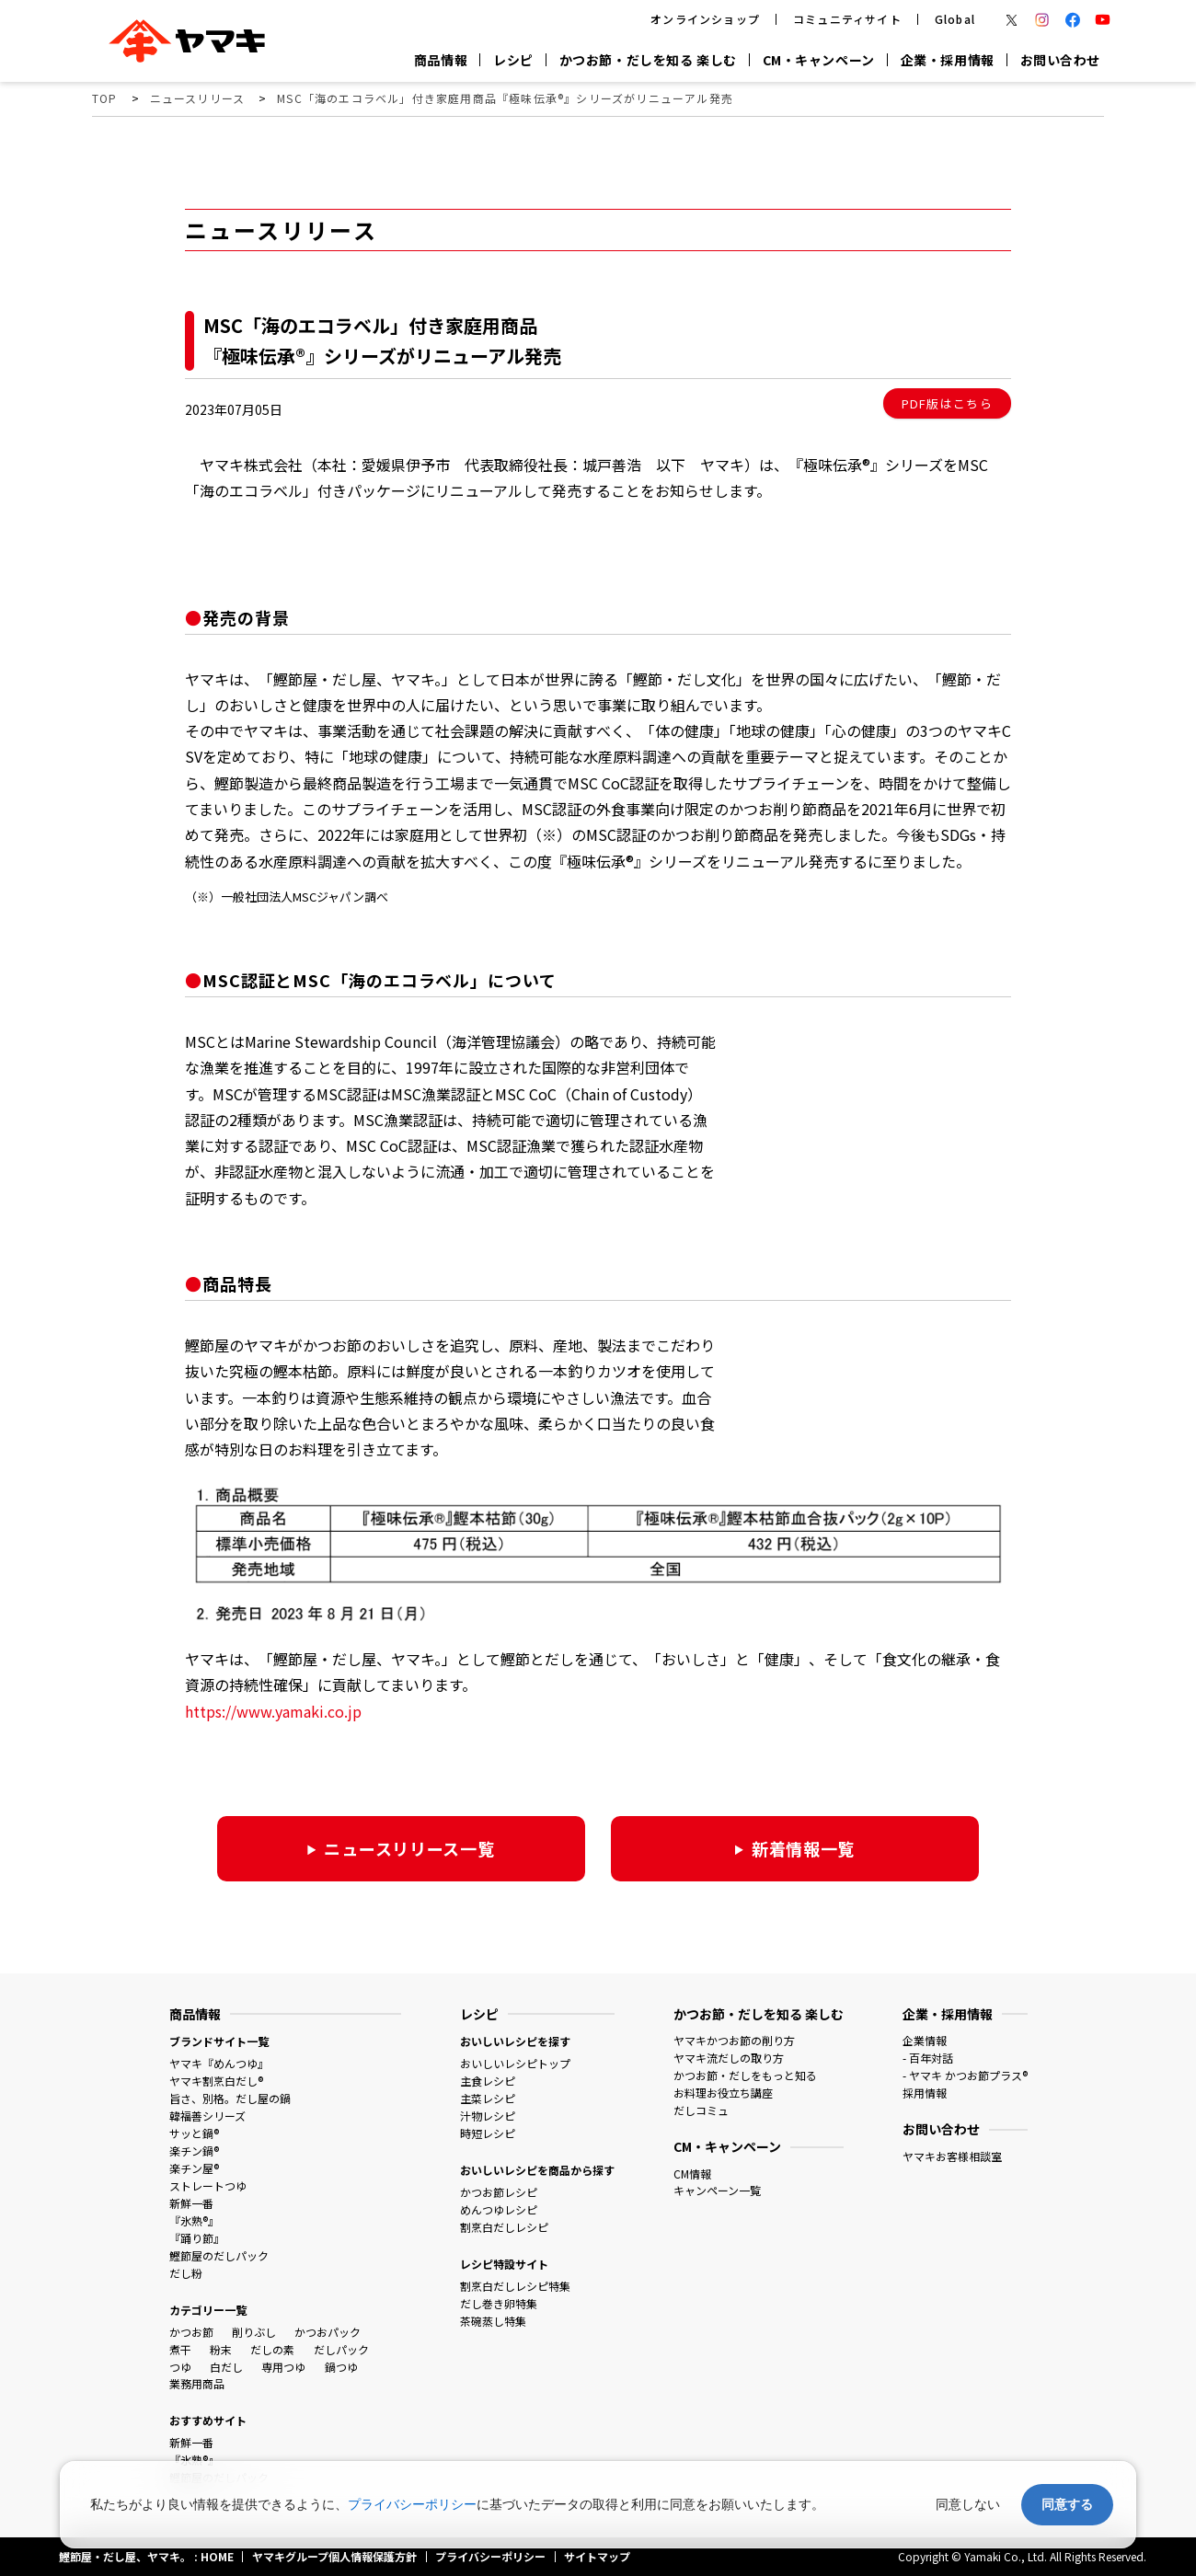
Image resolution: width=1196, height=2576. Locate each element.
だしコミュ (701, 2110)
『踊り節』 (196, 2238)
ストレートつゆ (208, 2185)
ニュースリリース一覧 (409, 1848)
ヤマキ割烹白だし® (216, 2080)
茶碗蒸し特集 (493, 2321)
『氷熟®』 (194, 2220)
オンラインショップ (705, 19)
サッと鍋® (194, 2133)
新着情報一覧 (803, 1848)
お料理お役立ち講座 (723, 2092)
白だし (226, 2367)
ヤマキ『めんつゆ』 (219, 2063)
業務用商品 (196, 2383)
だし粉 (185, 2273)
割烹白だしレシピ (504, 2227)
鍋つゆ (341, 2367)
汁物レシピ (487, 2115)
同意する (1067, 2504)
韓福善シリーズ (207, 2115)
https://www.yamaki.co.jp (273, 1711)
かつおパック (327, 2332)
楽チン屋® (194, 2168)
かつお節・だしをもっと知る (745, 2075)
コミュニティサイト (847, 19)
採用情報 (925, 2092)
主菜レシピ (487, 2098)
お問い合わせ (1060, 60)
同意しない (968, 2504)
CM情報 (692, 2173)
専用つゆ (283, 2367)
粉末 (221, 2349)
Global (955, 19)
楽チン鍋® (194, 2150)
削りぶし (254, 2332)
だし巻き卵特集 (498, 2303)
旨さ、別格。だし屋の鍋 (230, 2098)
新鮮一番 (191, 2203)
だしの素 (272, 2349)
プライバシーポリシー (412, 2504)
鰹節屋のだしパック (219, 2255)
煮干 (180, 2349)
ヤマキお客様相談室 (952, 2156)
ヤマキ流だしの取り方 (728, 2057)
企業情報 (925, 2040)
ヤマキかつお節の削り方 (734, 2040)
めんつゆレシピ (498, 2209)
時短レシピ (487, 2133)
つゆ (180, 2367)
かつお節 (191, 2332)
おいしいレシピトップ (515, 2063)
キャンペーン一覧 (717, 2190)
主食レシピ (487, 2080)
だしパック (341, 2349)
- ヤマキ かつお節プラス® (965, 2075)
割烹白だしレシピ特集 (515, 2286)
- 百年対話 (928, 2057)
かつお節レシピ (498, 2192)
